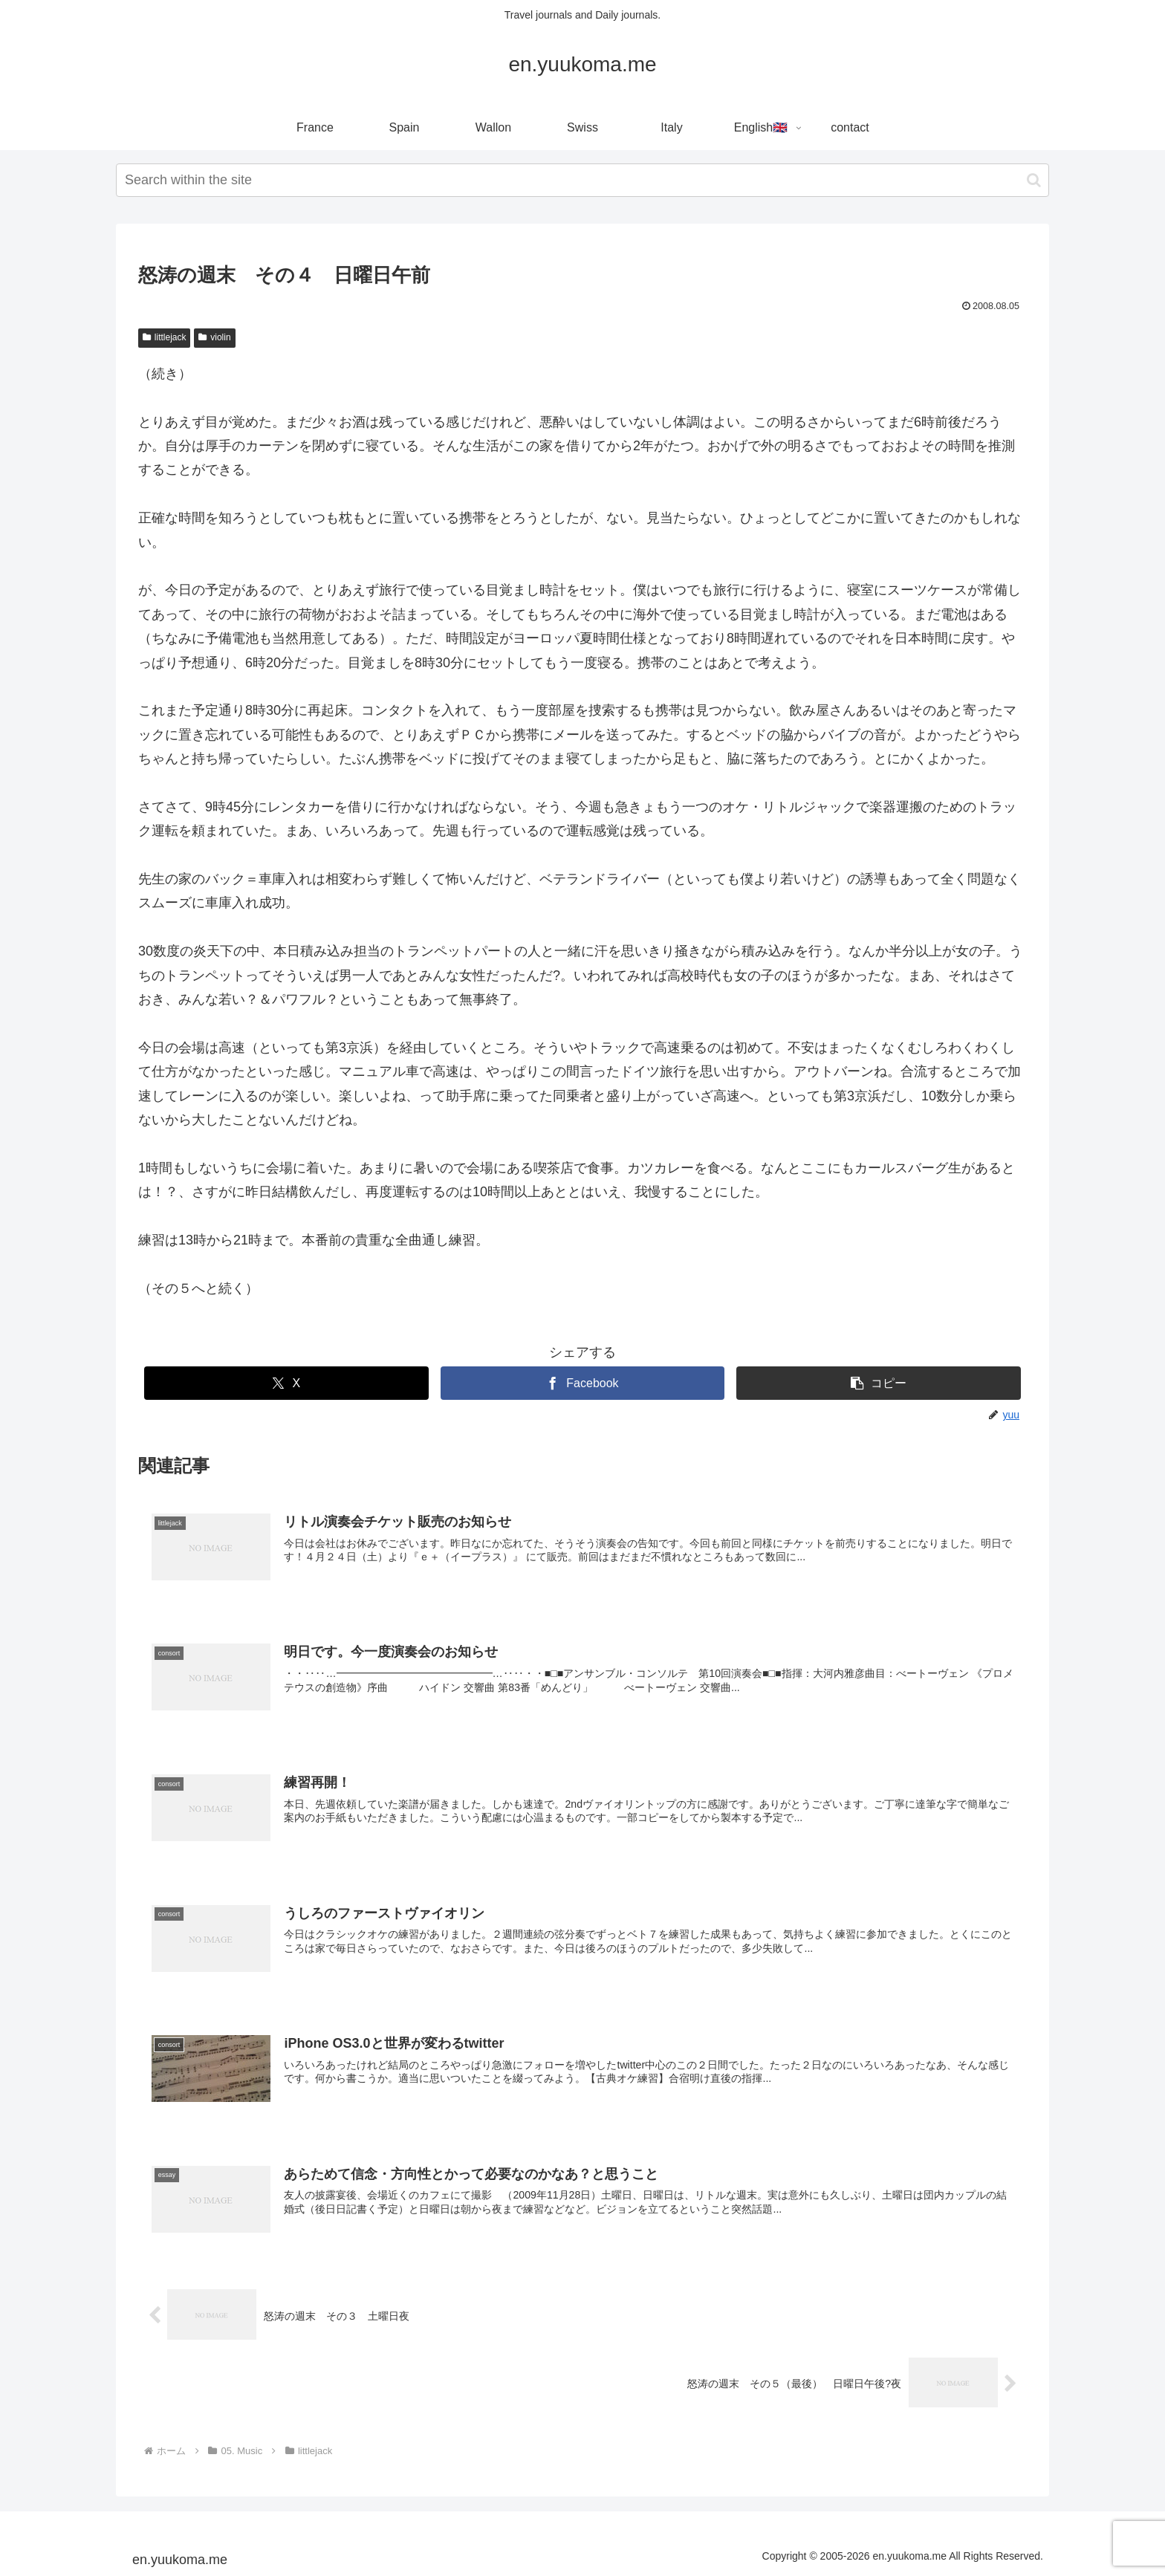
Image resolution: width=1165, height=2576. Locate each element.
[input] (582, 180)
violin (214, 337)
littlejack (164, 337)
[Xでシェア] (286, 1383)
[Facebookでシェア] (583, 1383)
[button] (1034, 180)
